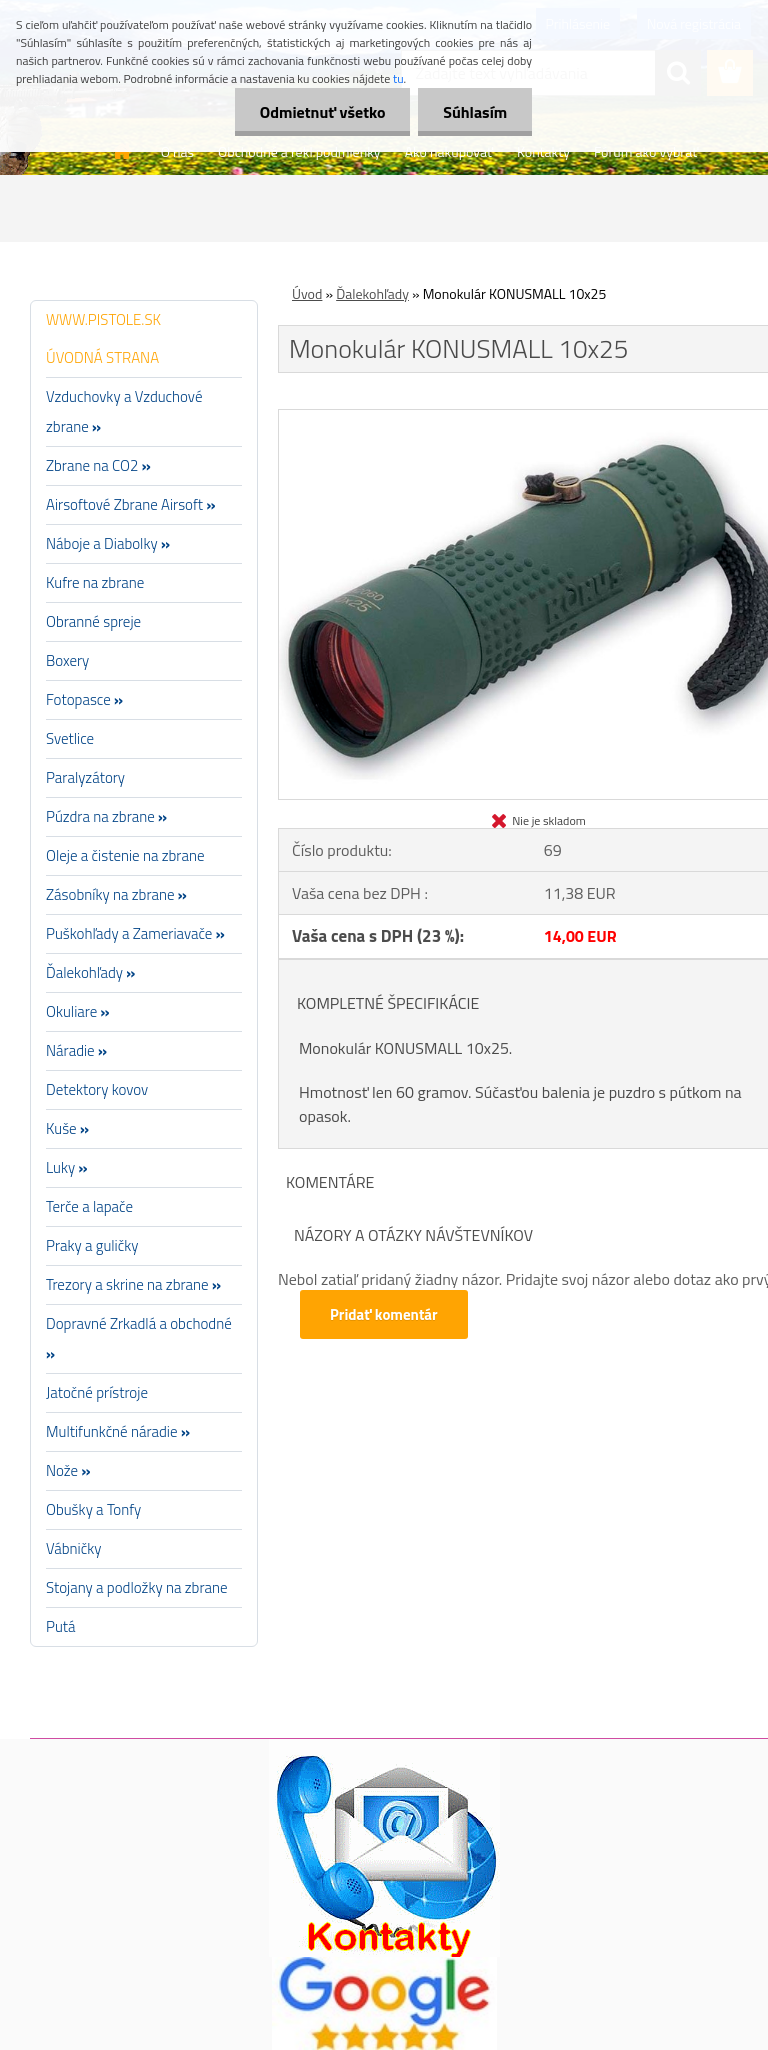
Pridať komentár (384, 1314)
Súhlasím (475, 112)
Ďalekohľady (372, 293)
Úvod (307, 293)
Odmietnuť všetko (322, 112)
